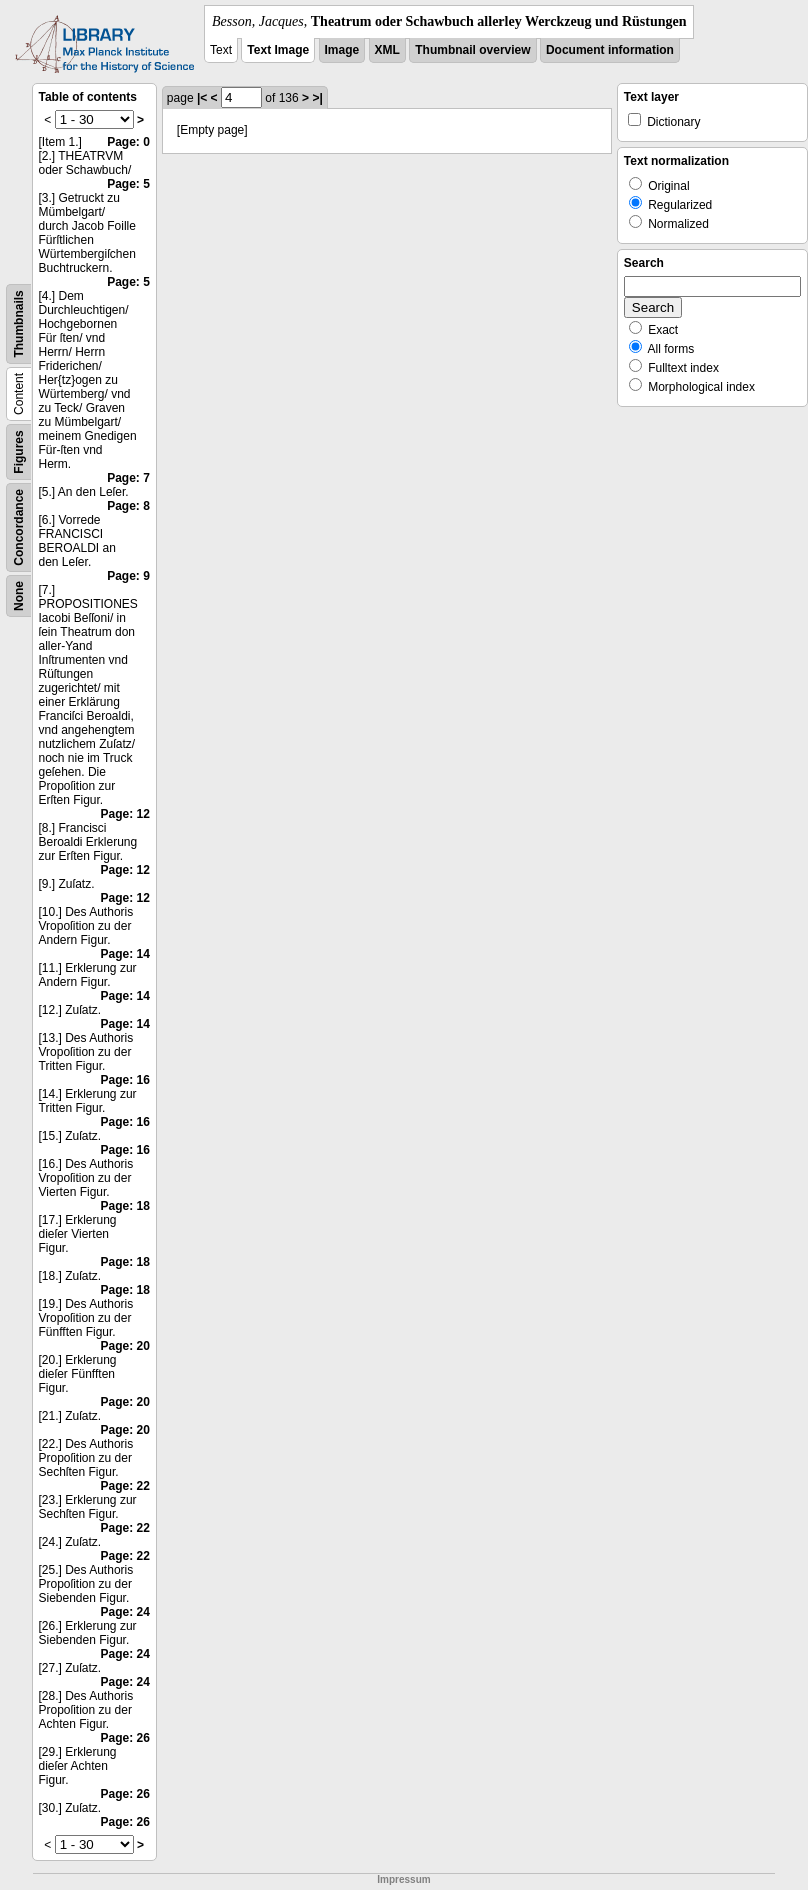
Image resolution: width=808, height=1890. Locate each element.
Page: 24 (125, 1612)
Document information (610, 50)
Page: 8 (128, 506)
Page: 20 (125, 1346)
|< (202, 98)
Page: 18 (125, 1206)
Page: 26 (125, 1738)
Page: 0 (128, 142)
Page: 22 (125, 1486)
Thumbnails (19, 323)
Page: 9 (128, 576)
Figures (19, 451)
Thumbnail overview (472, 50)
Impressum (403, 1879)
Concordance (19, 527)
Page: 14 (125, 954)
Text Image (278, 50)
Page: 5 (128, 184)
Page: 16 (125, 1080)
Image (342, 50)
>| (317, 98)
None (19, 596)
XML (387, 50)
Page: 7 (128, 478)
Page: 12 (125, 814)
